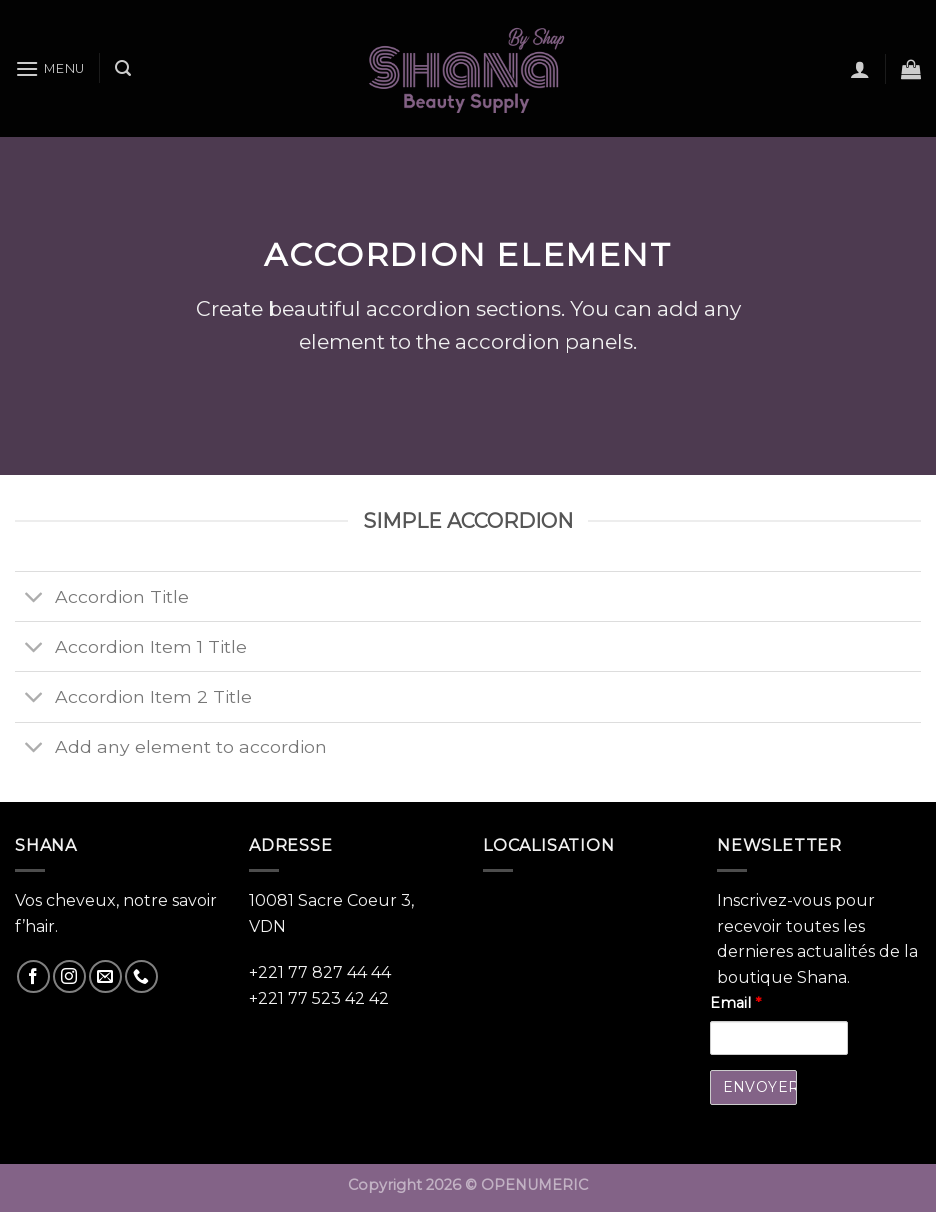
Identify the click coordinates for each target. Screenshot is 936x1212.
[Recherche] (123, 68)
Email (735, 1003)
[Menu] (50, 68)
